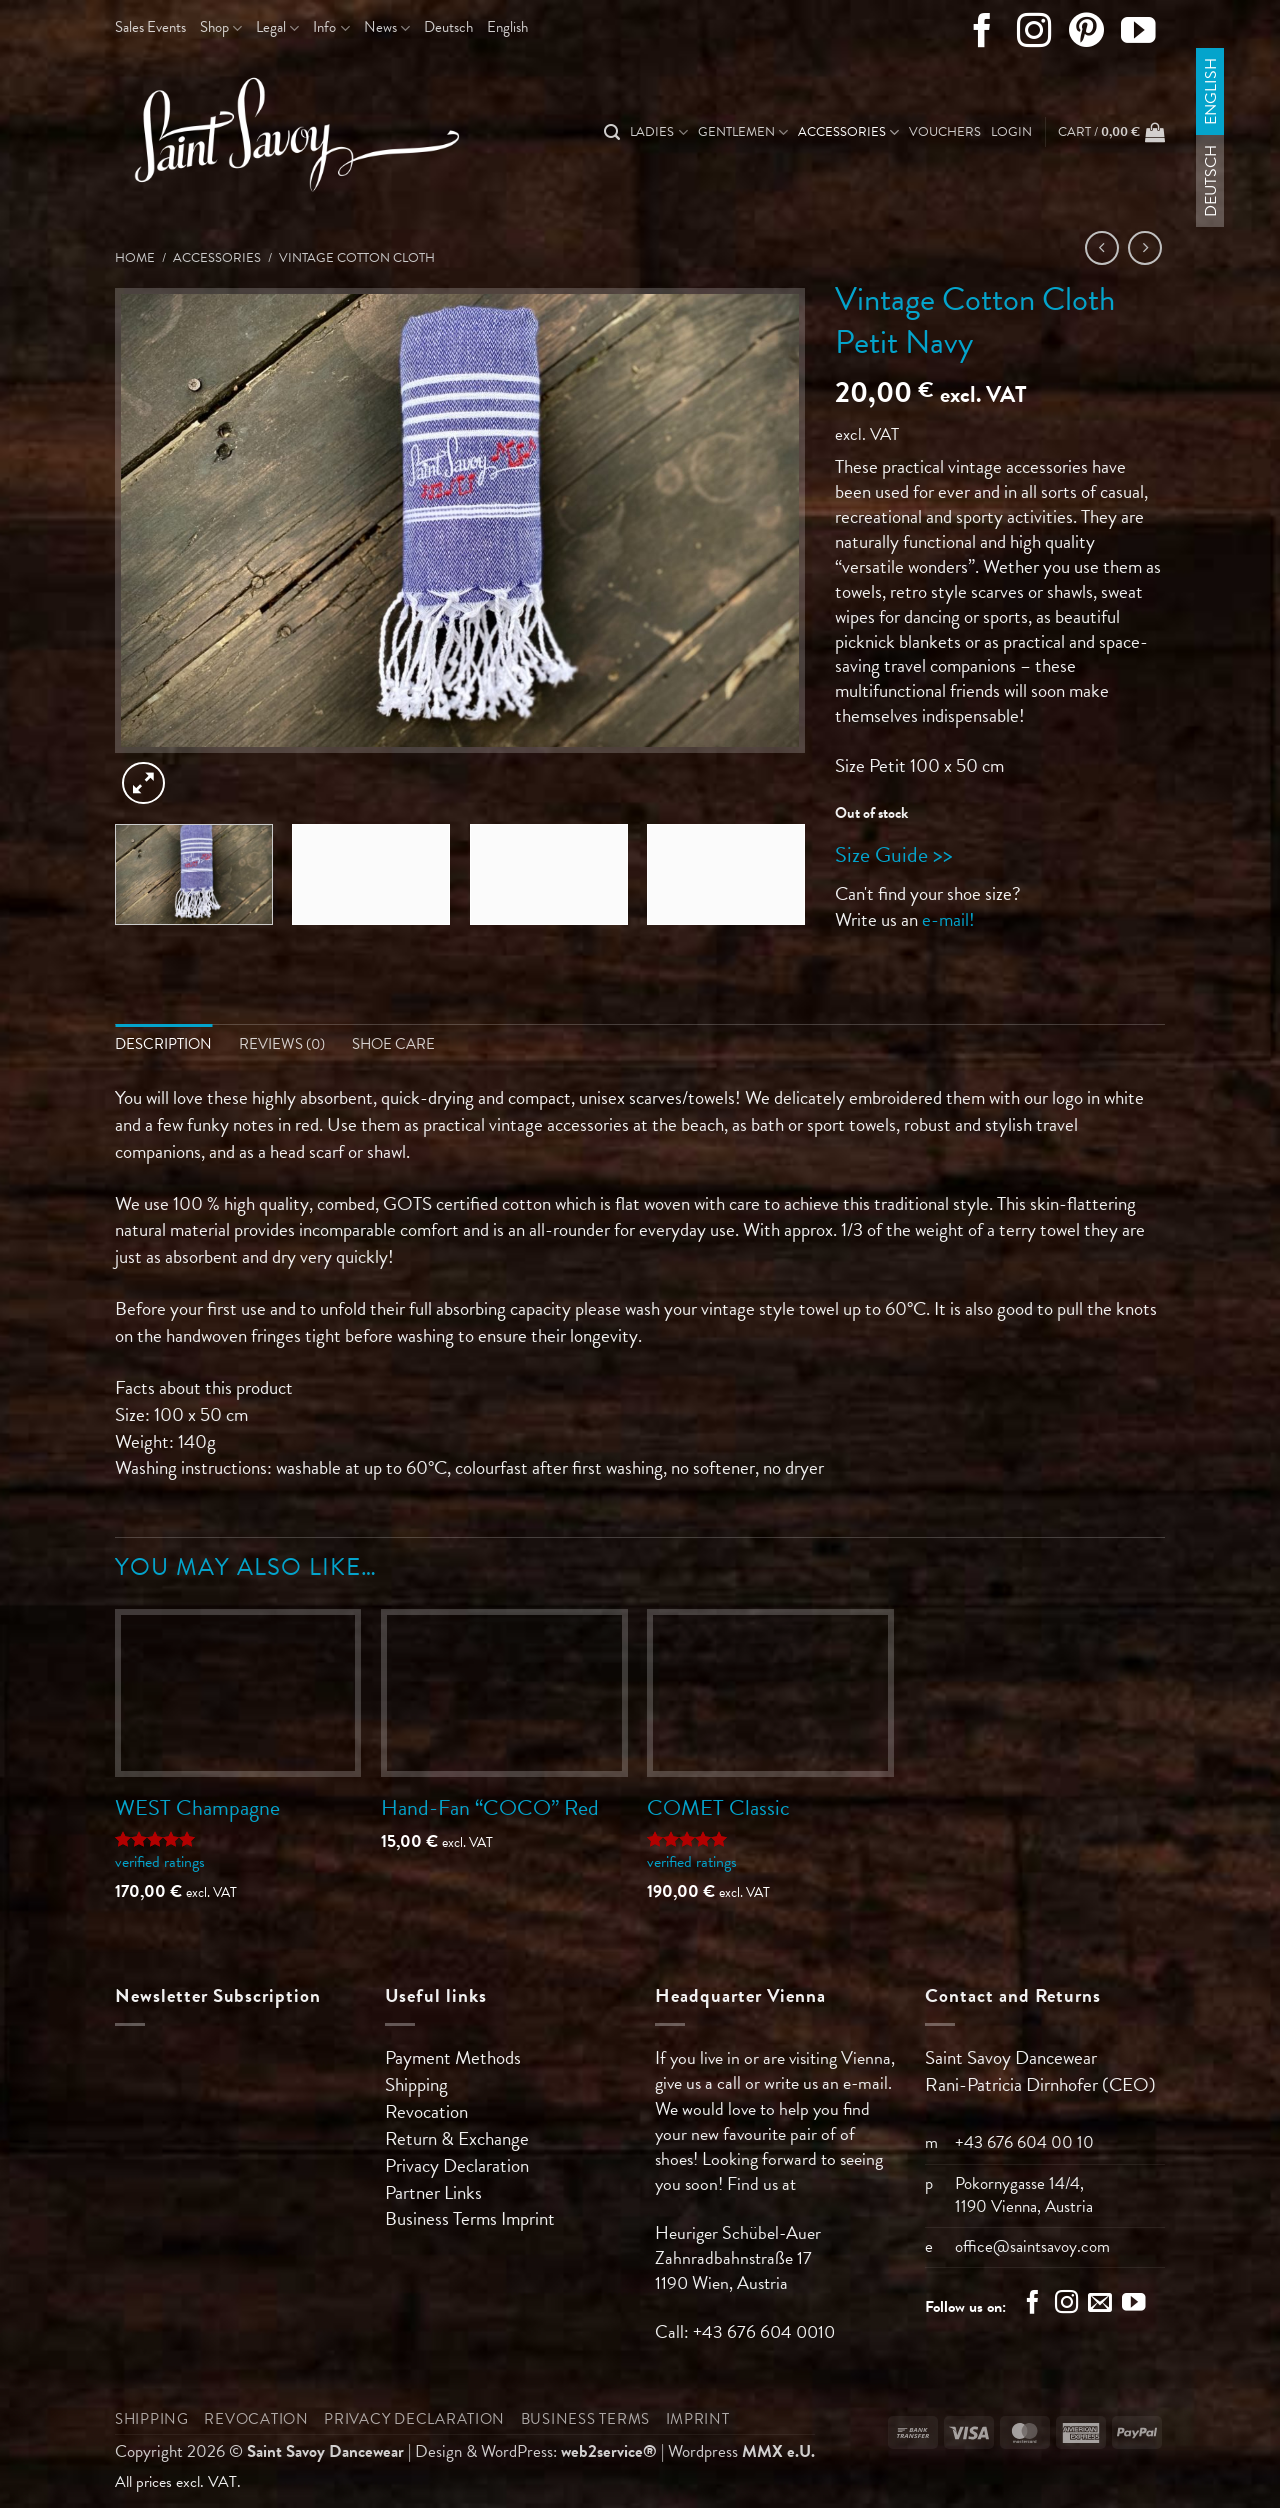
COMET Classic (718, 1807)
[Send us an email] (1100, 2305)
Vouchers (945, 132)
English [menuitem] (1210, 91)
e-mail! (948, 919)
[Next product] (1102, 248)
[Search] (612, 132)
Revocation (426, 2111)
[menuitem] (448, 28)
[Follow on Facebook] (982, 35)
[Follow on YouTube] (1138, 35)
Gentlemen (743, 132)
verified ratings (160, 1862)
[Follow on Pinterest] (1086, 35)
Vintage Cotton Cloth (357, 258)
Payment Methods (453, 2057)
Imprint (528, 2218)
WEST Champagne (197, 1807)
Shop (221, 27)
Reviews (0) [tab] (282, 1044)
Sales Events (150, 27)
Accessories (848, 132)
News (387, 27)
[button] (1011, 132)
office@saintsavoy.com (1032, 2246)
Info (331, 27)
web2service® (609, 2451)
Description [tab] (163, 1044)
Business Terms (443, 2218)
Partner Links (433, 2192)
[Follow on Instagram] (1034, 35)
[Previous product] (1145, 248)
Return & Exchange (457, 2138)
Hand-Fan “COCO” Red (490, 1807)
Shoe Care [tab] (393, 1044)
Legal (277, 27)
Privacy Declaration (457, 2165)
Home (135, 258)
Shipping (416, 2084)
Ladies (658, 132)
